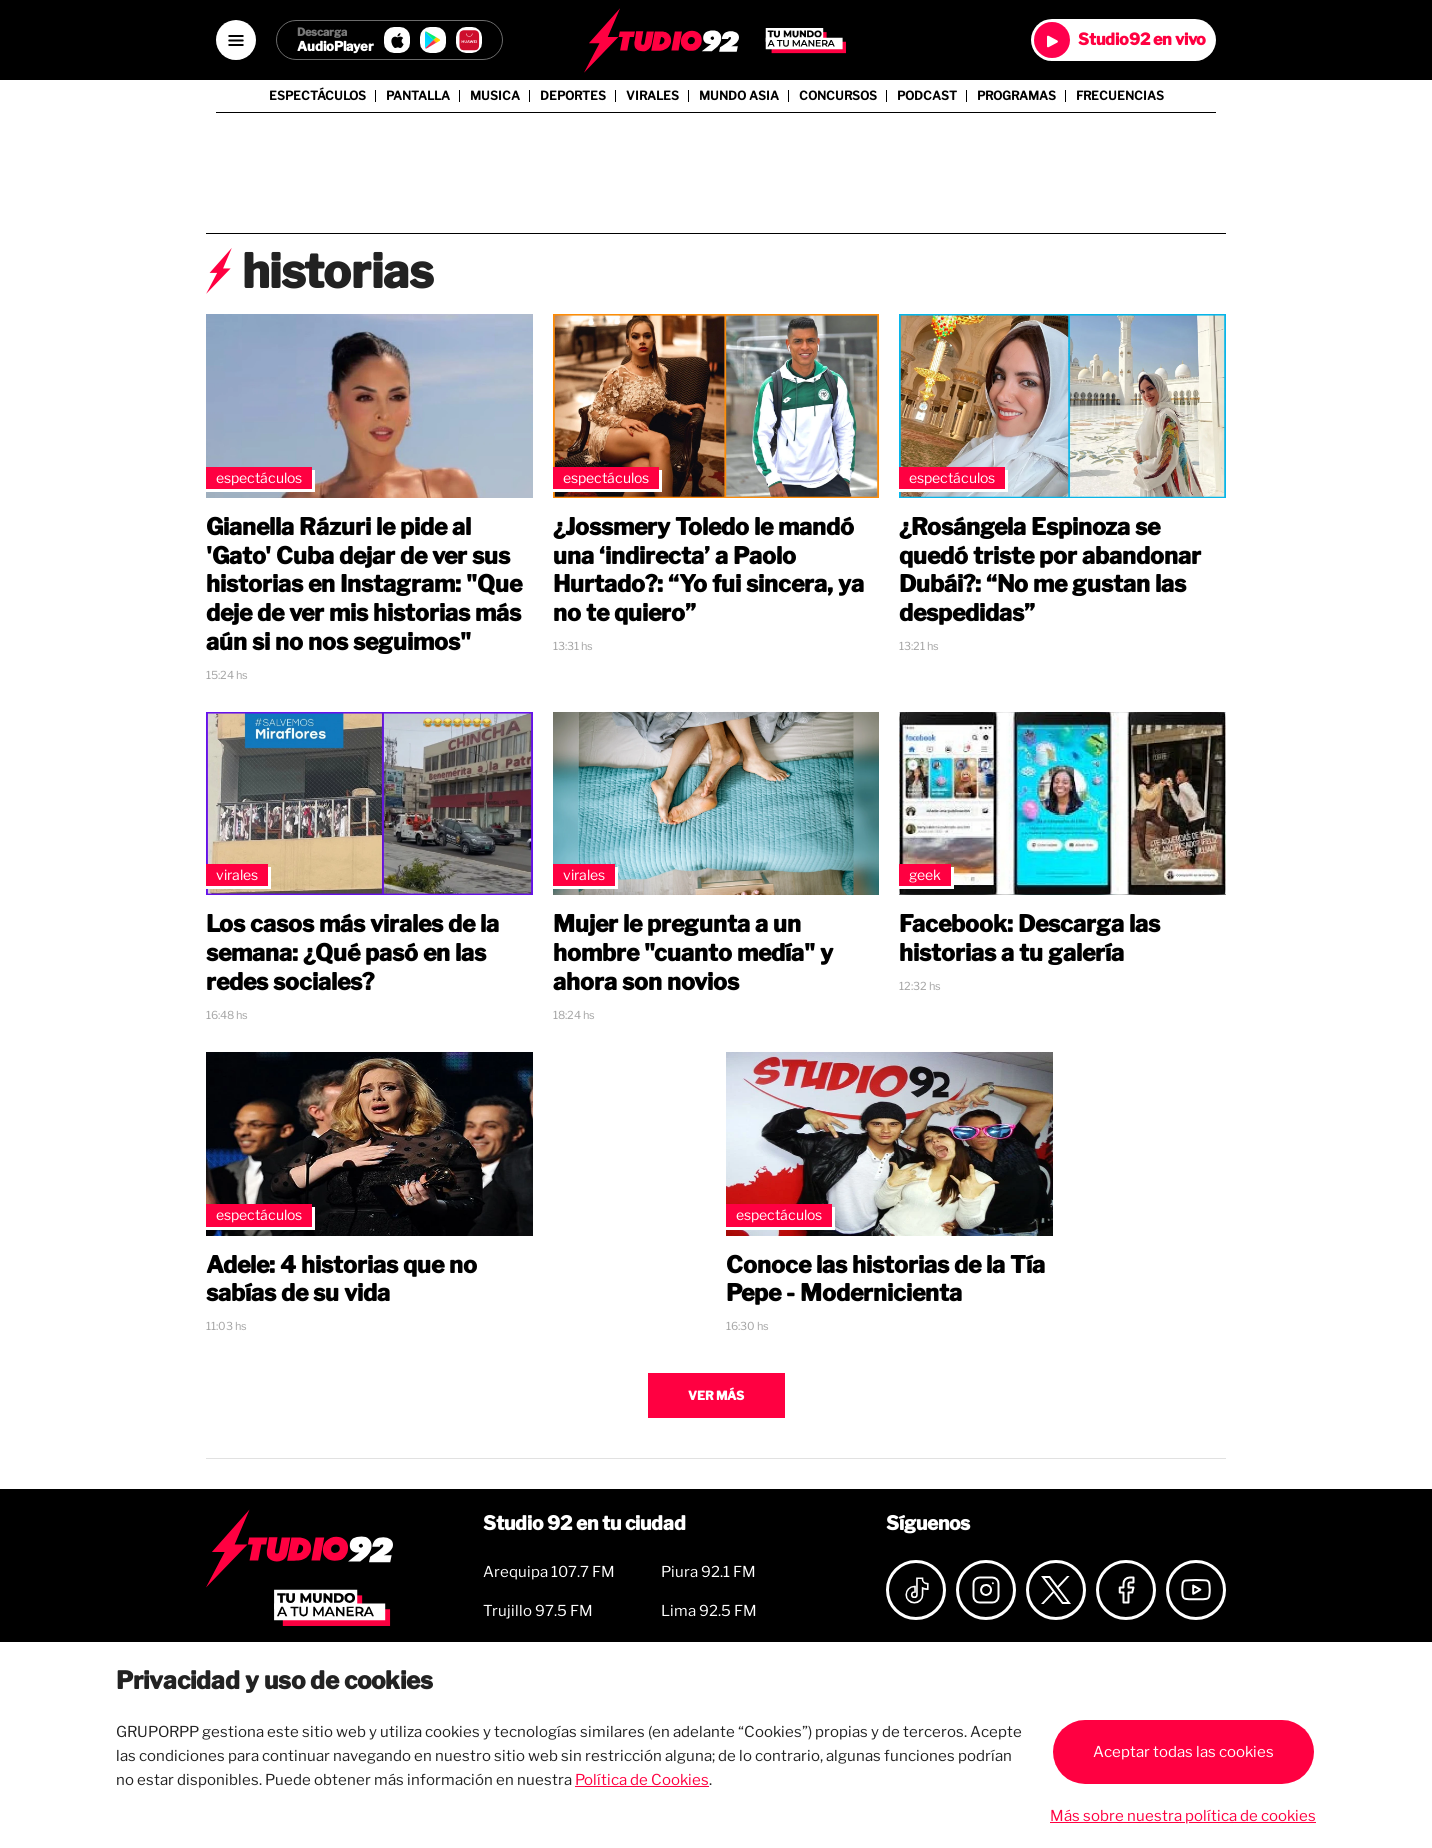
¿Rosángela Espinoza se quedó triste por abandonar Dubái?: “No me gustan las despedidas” (1050, 570)
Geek (925, 874)
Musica (495, 96)
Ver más (716, 1395)
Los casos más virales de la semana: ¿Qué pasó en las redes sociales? (352, 953)
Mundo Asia (739, 96)
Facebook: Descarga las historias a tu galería (1029, 938)
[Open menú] (236, 40)
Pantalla (418, 96)
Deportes (573, 96)
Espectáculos (317, 96)
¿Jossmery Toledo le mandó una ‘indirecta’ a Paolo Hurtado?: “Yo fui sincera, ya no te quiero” (708, 570)
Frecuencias (1120, 96)
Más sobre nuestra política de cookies (1183, 1816)
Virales (652, 96)
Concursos (838, 96)
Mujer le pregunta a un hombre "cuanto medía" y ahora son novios (693, 953)
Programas (1016, 96)
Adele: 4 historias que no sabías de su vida (341, 1279)
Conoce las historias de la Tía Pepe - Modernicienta (885, 1279)
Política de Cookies (642, 1780)
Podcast (927, 96)
